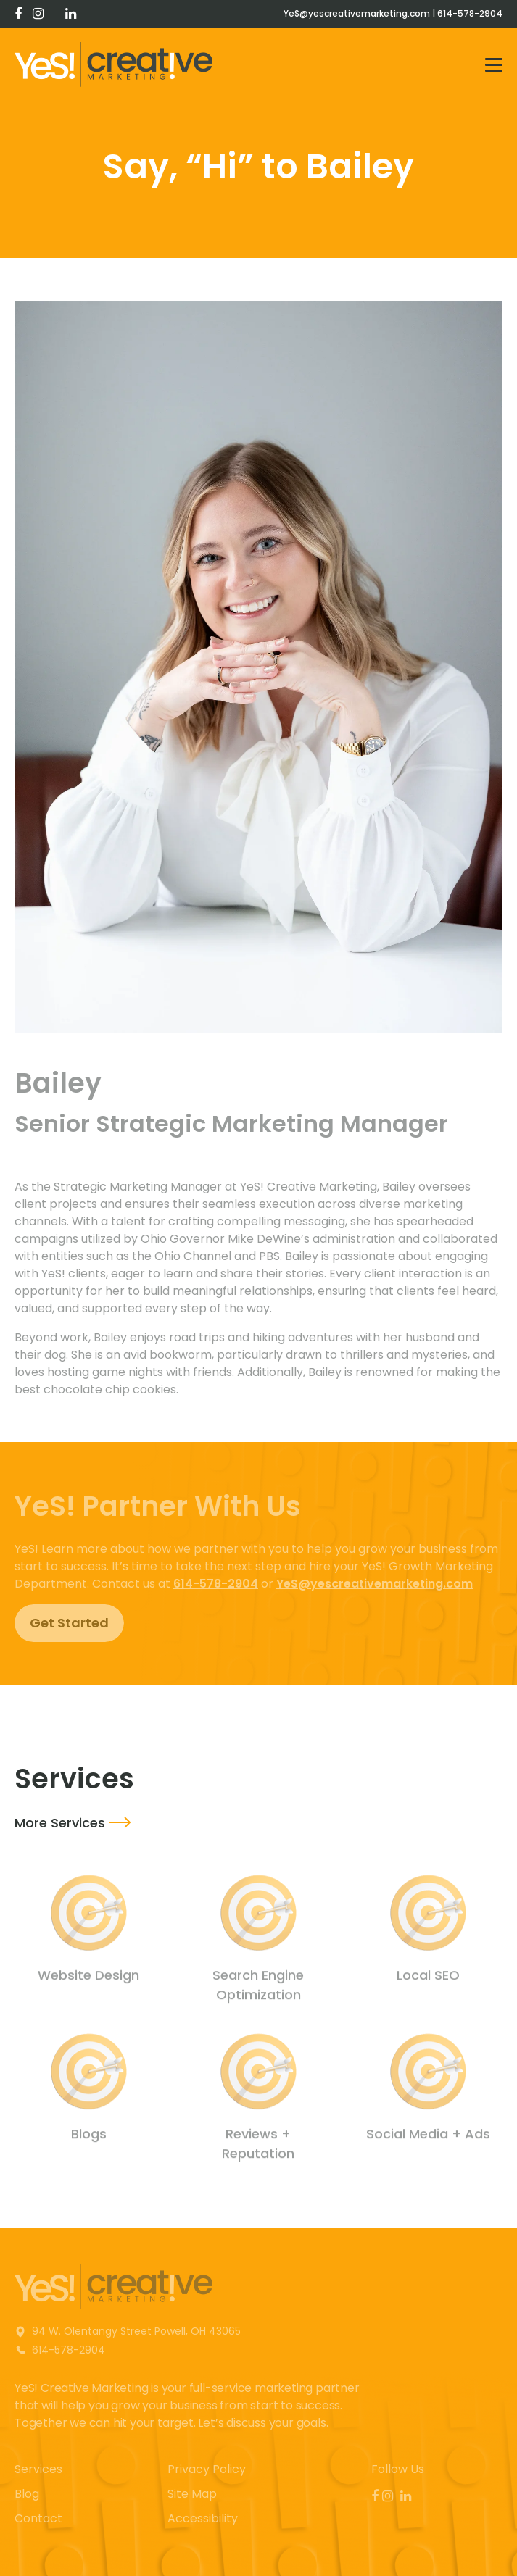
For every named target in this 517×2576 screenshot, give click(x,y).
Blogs (89, 2138)
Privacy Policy (206, 2469)
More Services (60, 1823)
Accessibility (202, 2518)
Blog (27, 2493)
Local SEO (428, 1979)
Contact (38, 2518)
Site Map (192, 2493)
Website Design (88, 1979)
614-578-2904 (469, 13)
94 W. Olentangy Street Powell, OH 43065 (136, 2331)
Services (38, 2469)
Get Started (69, 1623)
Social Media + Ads (428, 2138)
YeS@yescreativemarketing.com (357, 13)
